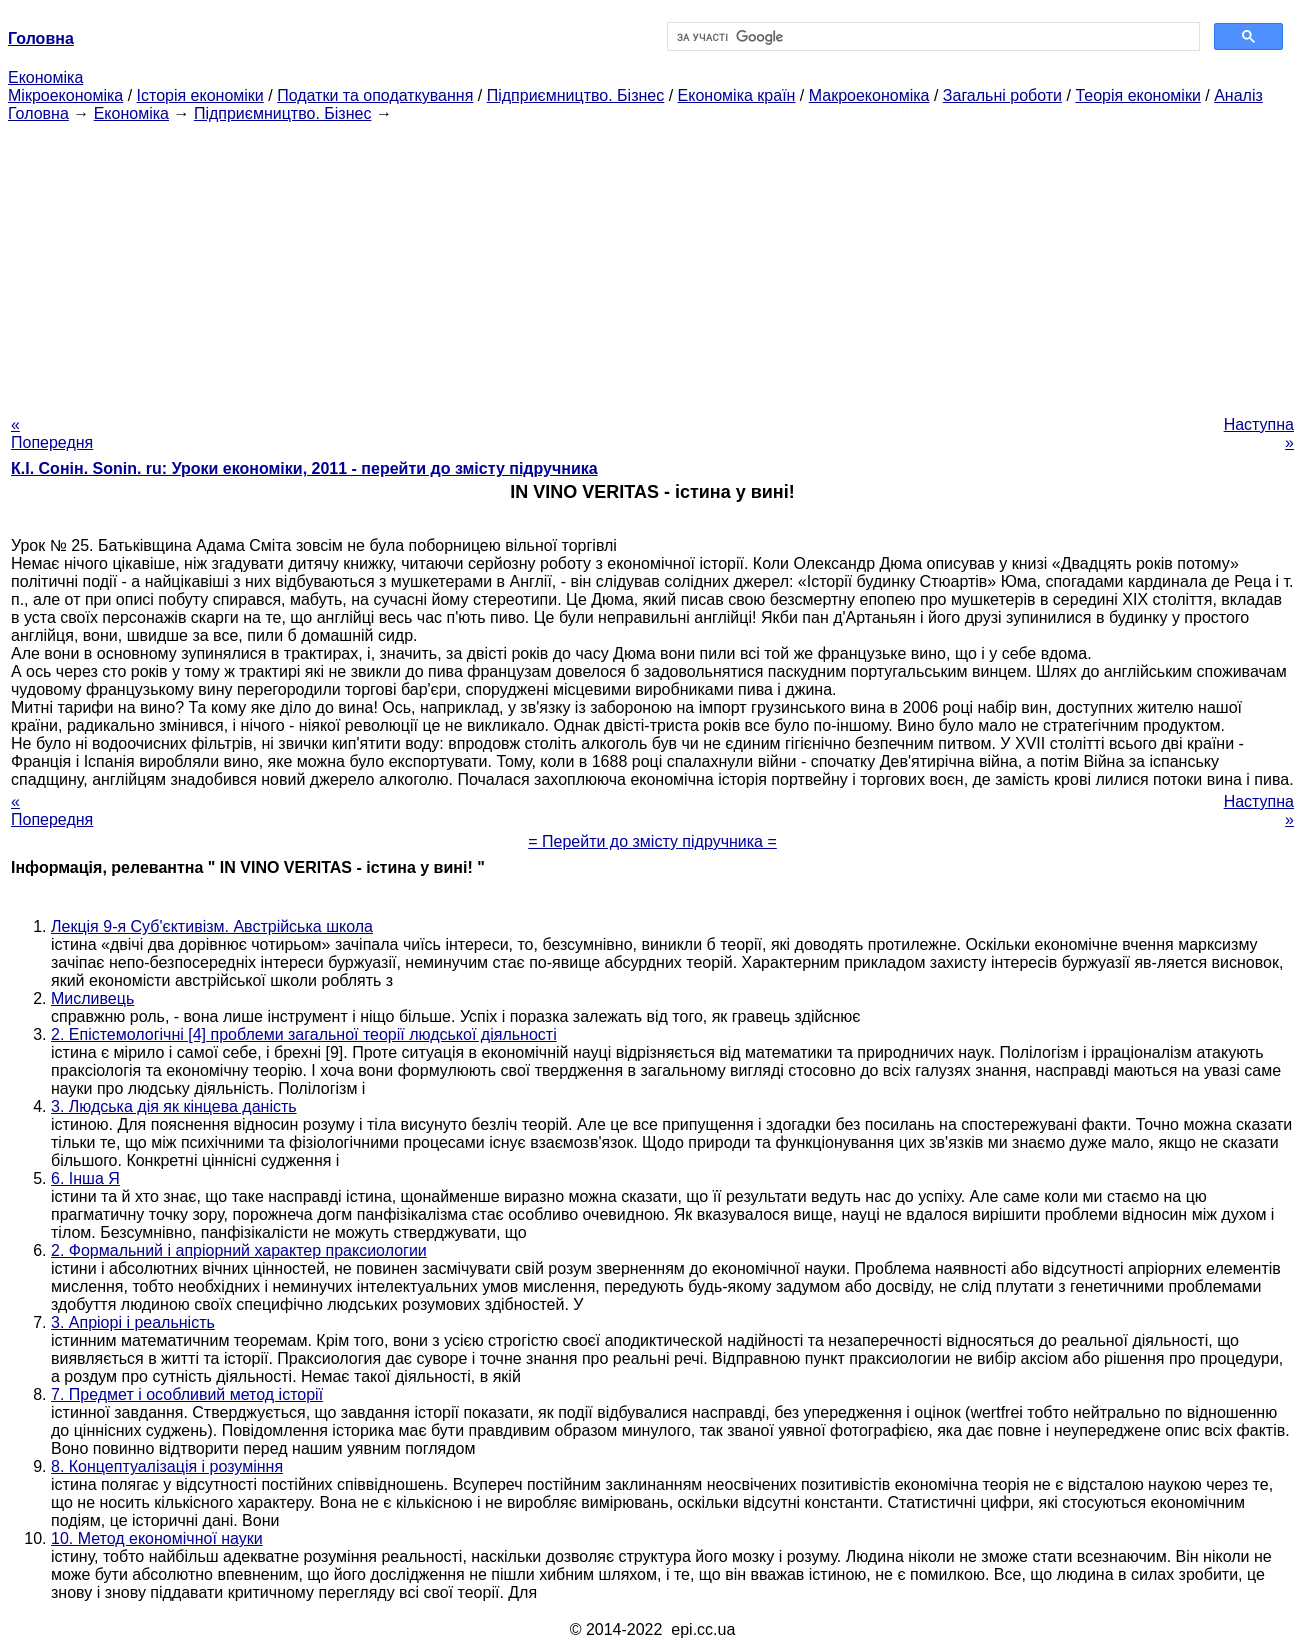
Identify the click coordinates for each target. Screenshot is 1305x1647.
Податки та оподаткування (375, 95)
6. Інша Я (85, 1178)
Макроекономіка (869, 95)
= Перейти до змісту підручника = (652, 841)
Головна (38, 113)
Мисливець (92, 998)
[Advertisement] (653, 263)
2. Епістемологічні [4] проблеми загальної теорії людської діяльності (304, 1034)
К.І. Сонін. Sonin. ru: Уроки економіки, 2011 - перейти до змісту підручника (304, 468)
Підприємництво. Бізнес (576, 95)
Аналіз (1238, 95)
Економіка (45, 77)
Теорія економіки (1137, 95)
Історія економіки (200, 95)
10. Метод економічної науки (157, 1538)
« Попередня (52, 433)
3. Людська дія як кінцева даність (174, 1106)
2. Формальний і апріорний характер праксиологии (239, 1250)
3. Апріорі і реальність (133, 1322)
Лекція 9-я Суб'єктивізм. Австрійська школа (212, 926)
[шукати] (932, 37)
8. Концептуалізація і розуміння (167, 1466)
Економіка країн (737, 95)
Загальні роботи (1002, 95)
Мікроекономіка (65, 95)
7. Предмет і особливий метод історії (187, 1394)
